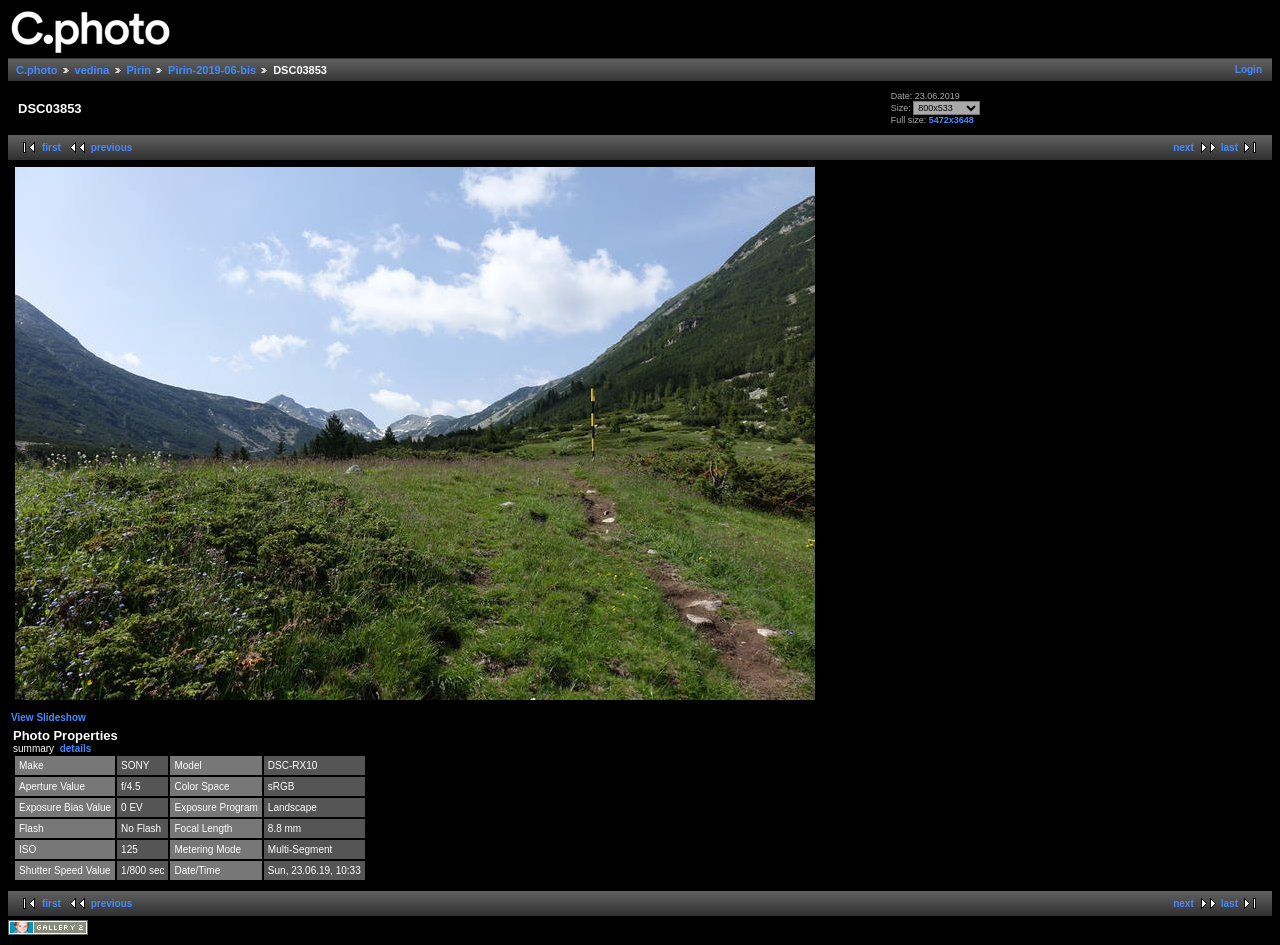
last (1229, 147)
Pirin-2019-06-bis (212, 70)
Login (1248, 69)
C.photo (37, 70)
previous (112, 147)
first (51, 147)
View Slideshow (48, 717)
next (1183, 147)
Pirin (139, 70)
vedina (92, 70)
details (76, 748)
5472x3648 (951, 120)
